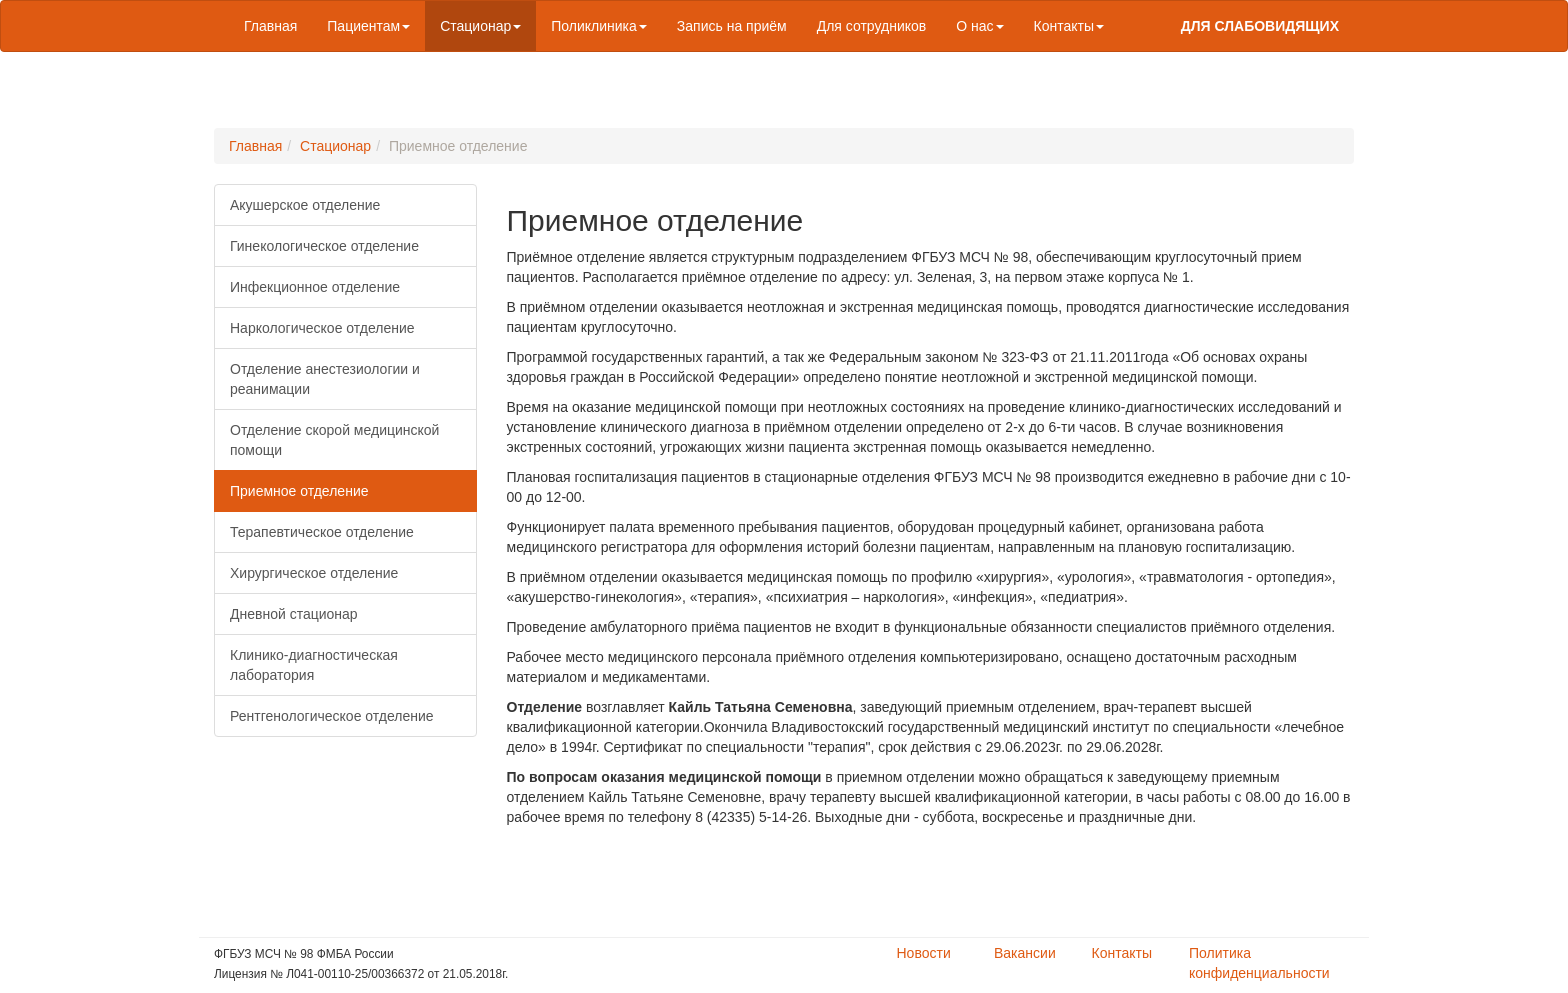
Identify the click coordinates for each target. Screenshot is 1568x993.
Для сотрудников (872, 26)
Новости (924, 953)
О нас (979, 26)
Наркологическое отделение (322, 328)
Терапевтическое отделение (322, 532)
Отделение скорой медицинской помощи (334, 440)
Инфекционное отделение (315, 287)
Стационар (480, 26)
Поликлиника (599, 26)
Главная (270, 26)
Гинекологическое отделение (324, 246)
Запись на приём (732, 26)
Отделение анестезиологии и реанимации (325, 379)
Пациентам (368, 26)
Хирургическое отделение (314, 573)
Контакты (1069, 26)
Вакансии (1025, 953)
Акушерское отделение (305, 205)
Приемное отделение (299, 491)
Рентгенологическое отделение (332, 716)
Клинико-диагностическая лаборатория (314, 665)
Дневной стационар (294, 614)
